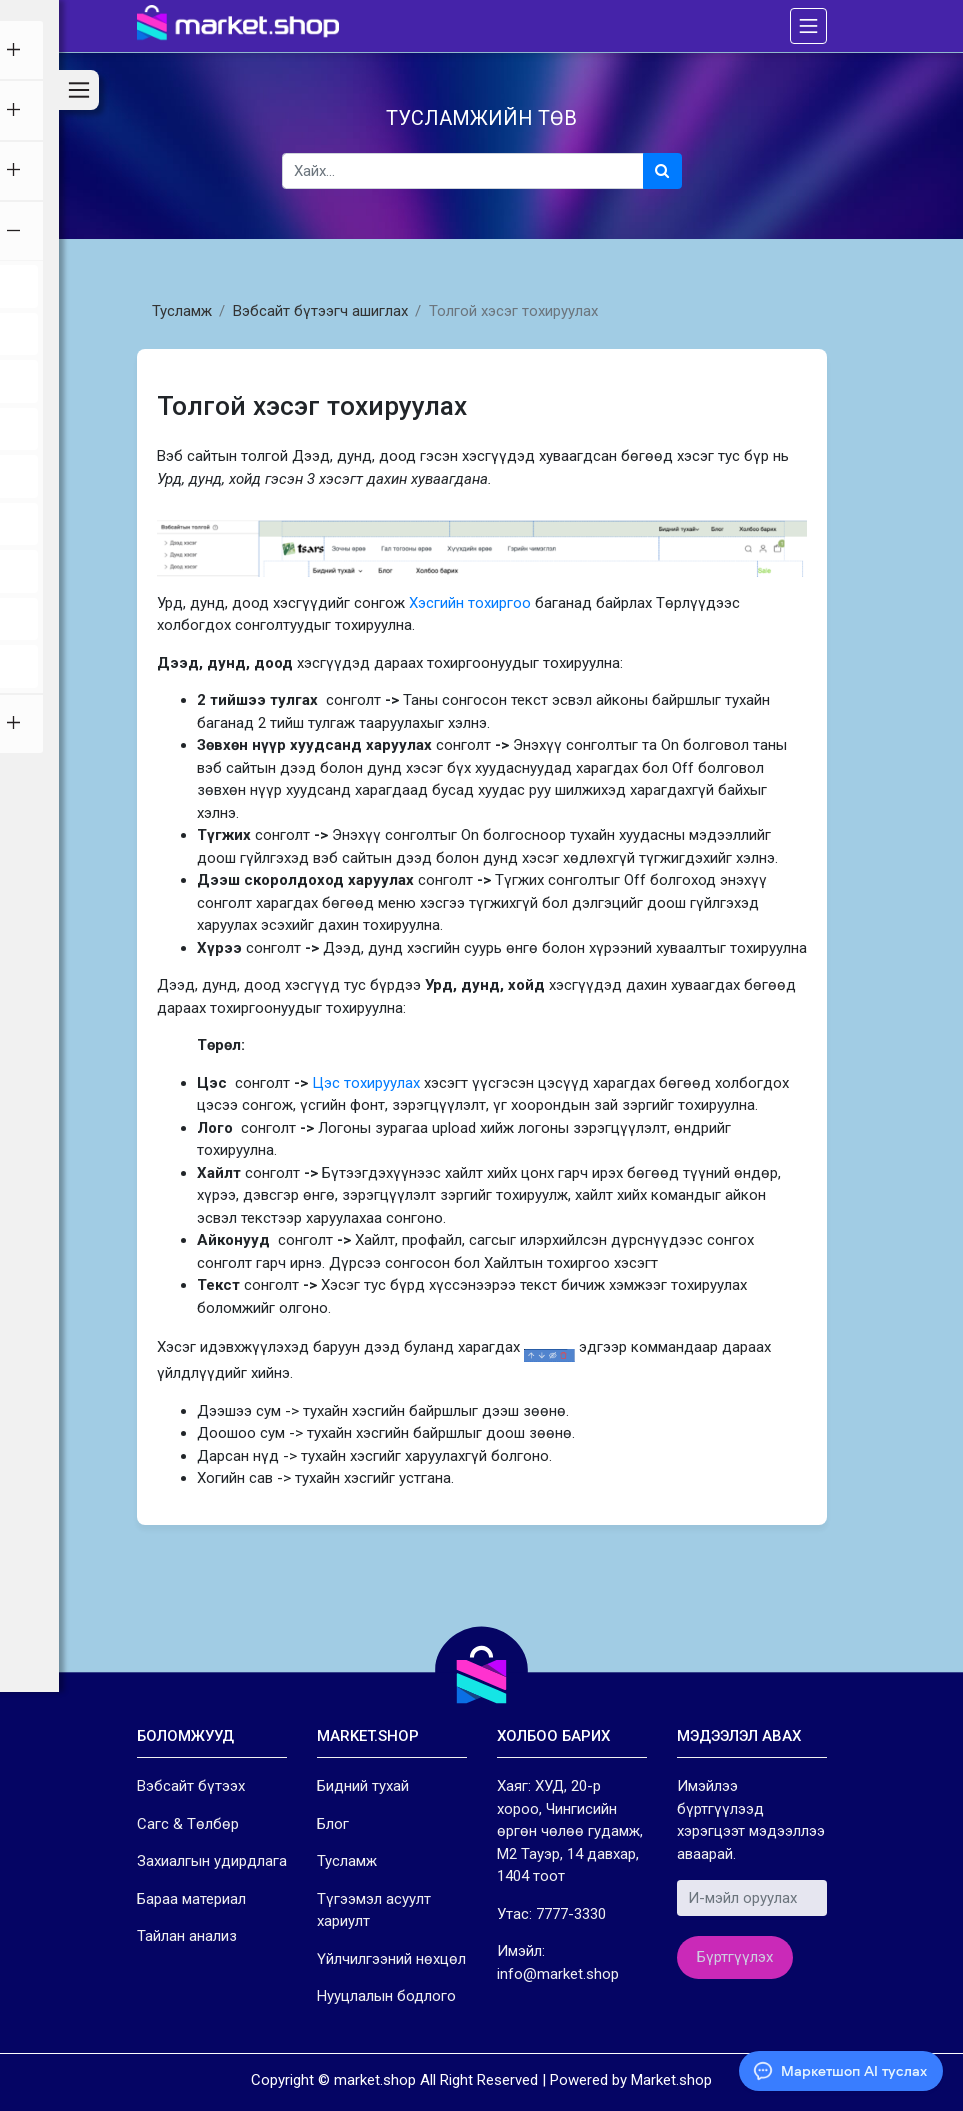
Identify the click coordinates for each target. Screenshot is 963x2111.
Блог (333, 1824)
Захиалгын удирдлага (212, 1861)
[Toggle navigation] (808, 26)
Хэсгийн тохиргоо (470, 603)
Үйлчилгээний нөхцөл (391, 1959)
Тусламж (182, 311)
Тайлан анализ (187, 1936)
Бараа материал (191, 1899)
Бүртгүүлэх (735, 1957)
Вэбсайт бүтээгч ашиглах (320, 311)
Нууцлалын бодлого (386, 1996)
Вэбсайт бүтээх (191, 1786)
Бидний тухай (363, 1786)
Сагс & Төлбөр (188, 1824)
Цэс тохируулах (366, 1083)
